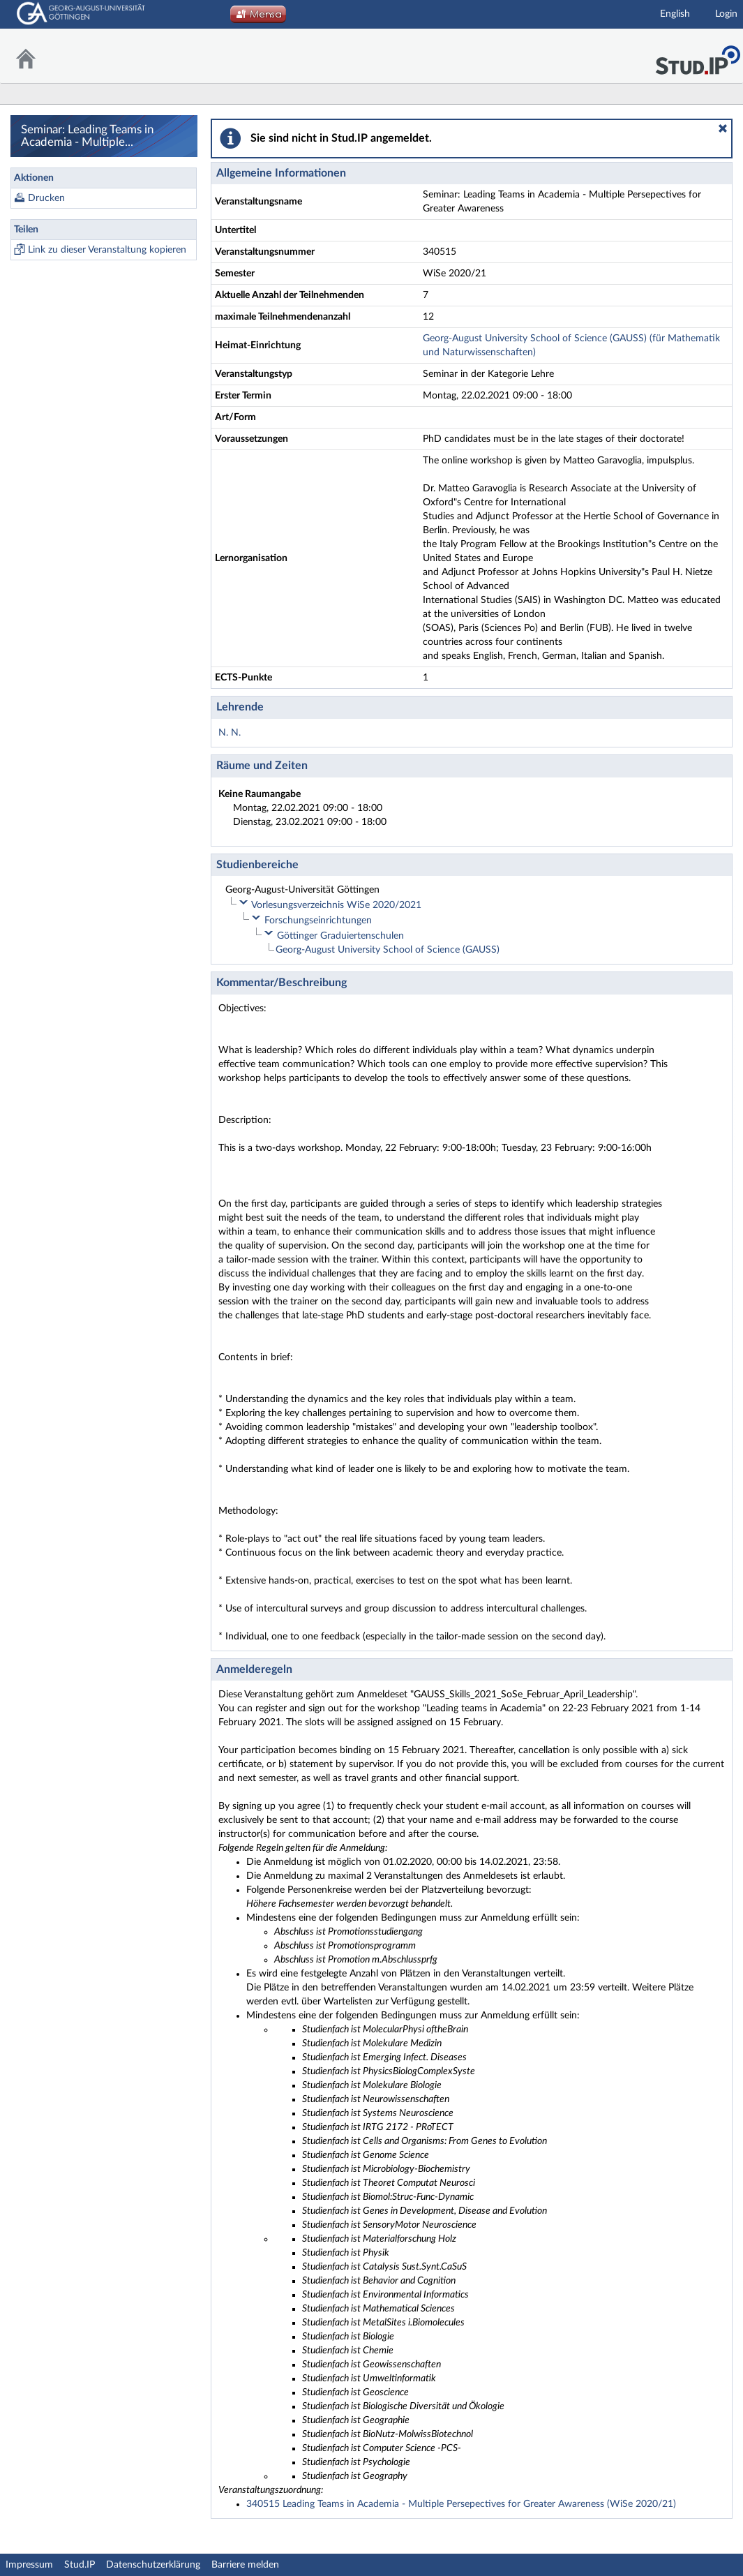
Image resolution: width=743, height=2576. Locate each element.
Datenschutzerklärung (153, 2565)
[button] (722, 128)
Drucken (46, 198)
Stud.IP (79, 2565)
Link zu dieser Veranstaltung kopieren (107, 250)
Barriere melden (245, 2565)
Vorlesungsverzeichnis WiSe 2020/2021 (336, 905)
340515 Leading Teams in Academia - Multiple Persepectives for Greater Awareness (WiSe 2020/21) (461, 2504)
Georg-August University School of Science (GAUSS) (388, 950)
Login (726, 14)
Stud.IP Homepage (697, 56)
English (675, 14)
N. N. (229, 733)
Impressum (29, 2565)
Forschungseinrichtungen (318, 920)
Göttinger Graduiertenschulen (340, 936)
